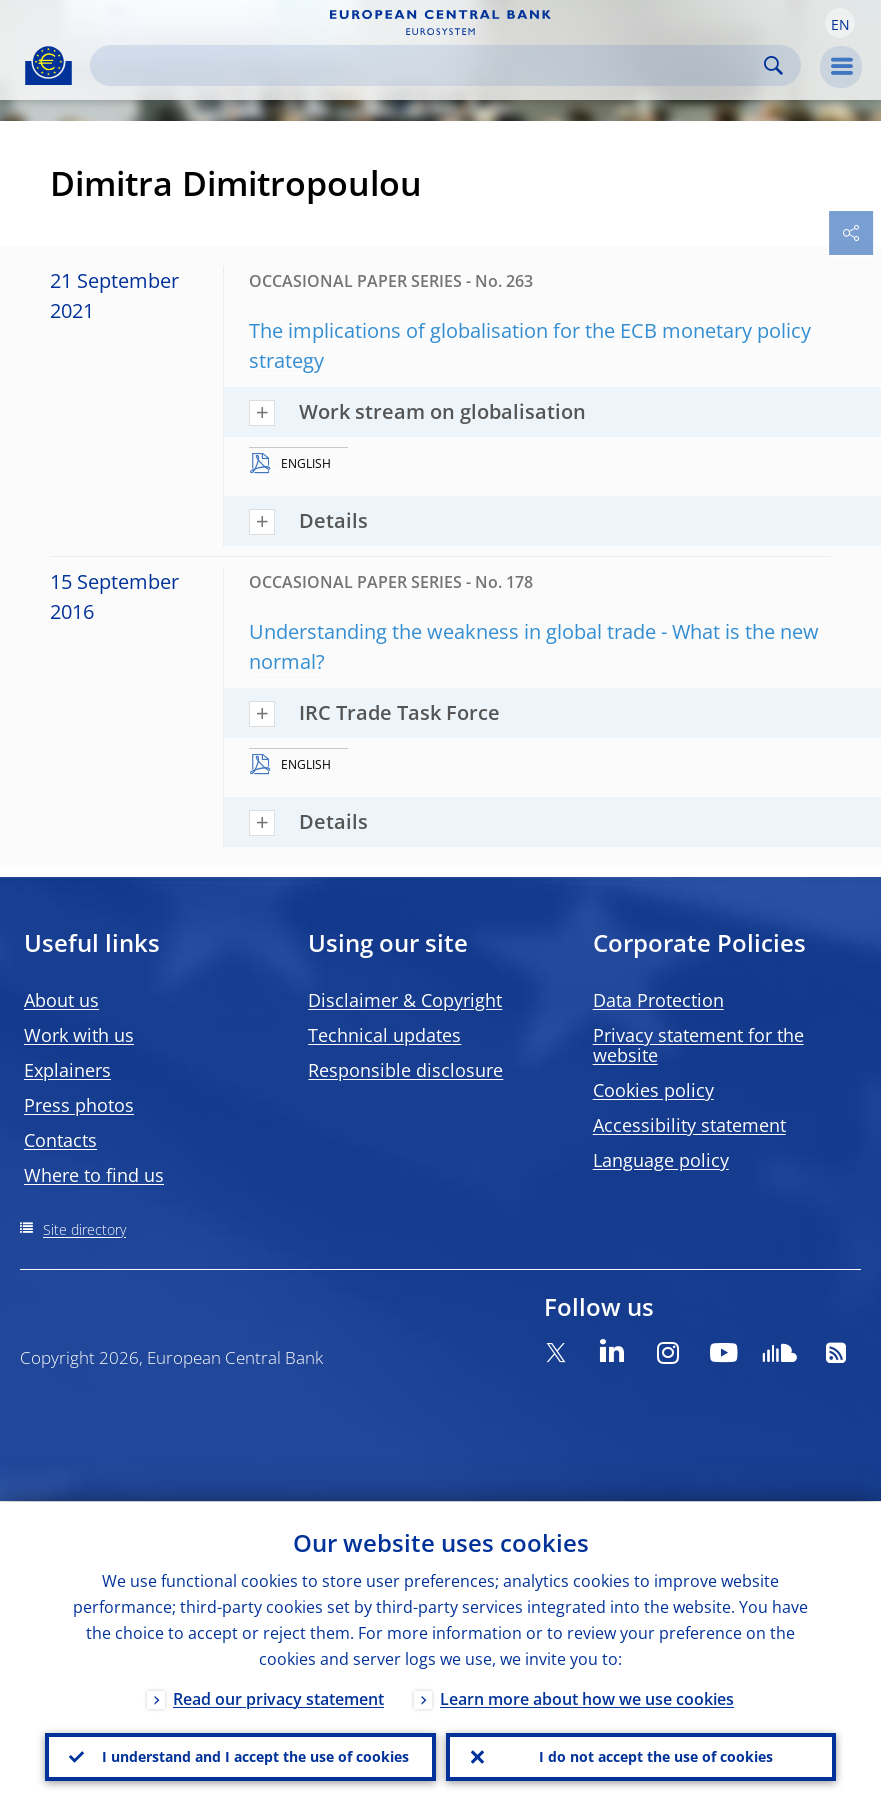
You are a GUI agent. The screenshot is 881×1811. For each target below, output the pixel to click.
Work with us (79, 1035)
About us (61, 1000)
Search (773, 65)
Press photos (79, 1105)
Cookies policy (653, 1090)
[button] (840, 23)
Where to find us (94, 1175)
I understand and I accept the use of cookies (255, 1756)
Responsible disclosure (405, 1070)
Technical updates (384, 1035)
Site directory (84, 1229)
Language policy (661, 1160)
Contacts (60, 1140)
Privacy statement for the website (698, 1045)
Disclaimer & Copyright (405, 1000)
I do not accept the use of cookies (656, 1756)
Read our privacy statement (278, 1698)
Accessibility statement (689, 1125)
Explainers (67, 1070)
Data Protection (658, 1000)
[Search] (429, 65)
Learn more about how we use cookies (587, 1698)
